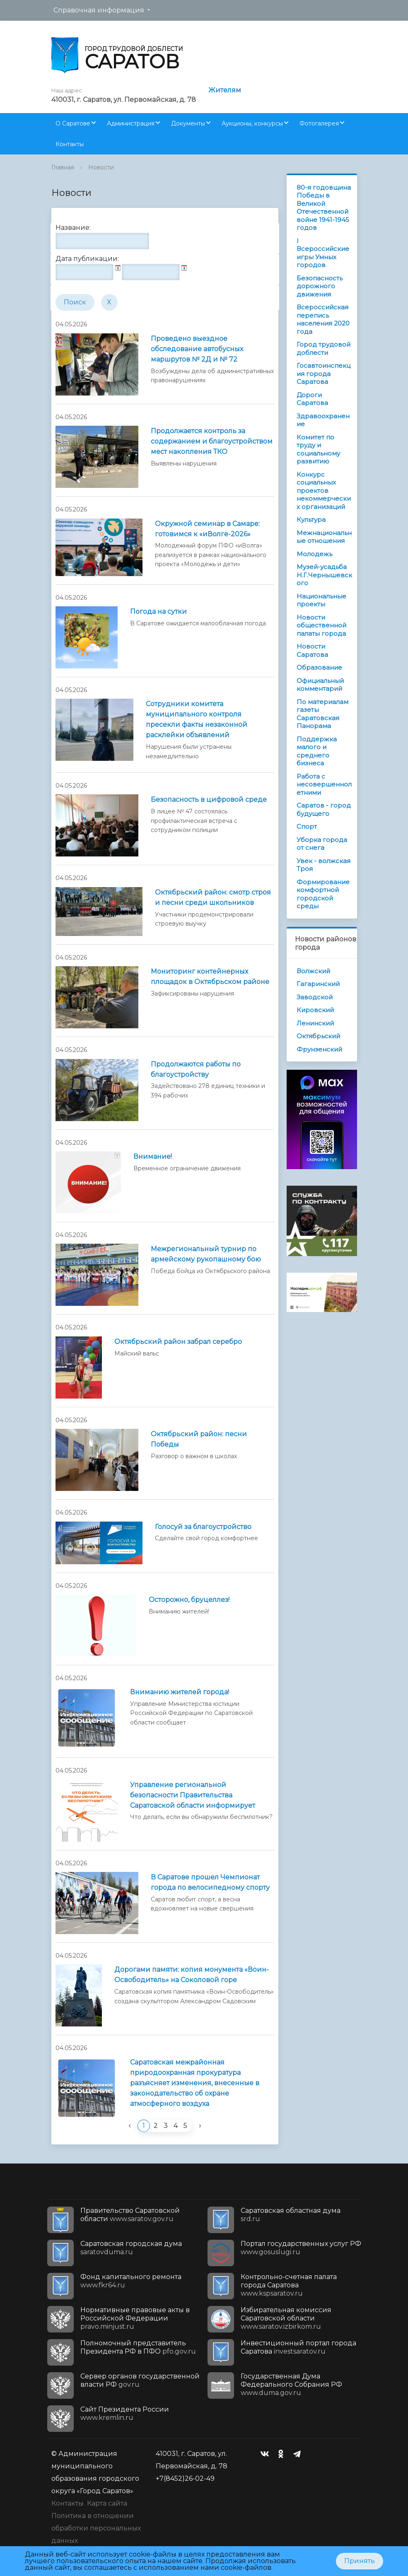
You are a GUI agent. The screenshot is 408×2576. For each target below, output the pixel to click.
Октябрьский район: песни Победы (199, 1439)
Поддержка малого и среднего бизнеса (317, 751)
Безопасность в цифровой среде (209, 799)
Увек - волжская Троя (323, 865)
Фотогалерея (319, 123)
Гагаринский (318, 984)
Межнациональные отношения (324, 537)
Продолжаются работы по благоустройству (196, 1069)
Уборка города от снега (322, 844)
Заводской (315, 997)
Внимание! (152, 1156)
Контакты (70, 144)
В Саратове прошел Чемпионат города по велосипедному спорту (210, 1882)
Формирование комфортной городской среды (323, 894)
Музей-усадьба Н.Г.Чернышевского (324, 575)
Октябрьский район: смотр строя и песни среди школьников (213, 897)
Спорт (307, 826)
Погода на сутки (158, 611)
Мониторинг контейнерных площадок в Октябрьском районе (210, 976)
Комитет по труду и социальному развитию (318, 449)
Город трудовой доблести (323, 348)
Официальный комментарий (320, 685)
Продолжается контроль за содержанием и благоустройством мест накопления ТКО (212, 441)
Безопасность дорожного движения (320, 286)
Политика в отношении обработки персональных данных (96, 2528)
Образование (319, 667)
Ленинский (315, 1023)
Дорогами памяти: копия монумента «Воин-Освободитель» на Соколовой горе (191, 1975)
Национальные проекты (321, 600)
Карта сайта (107, 2503)
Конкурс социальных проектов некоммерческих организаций (324, 490)
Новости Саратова (312, 650)
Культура (311, 519)
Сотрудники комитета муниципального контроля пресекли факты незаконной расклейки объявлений (196, 719)
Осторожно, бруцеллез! (189, 1600)
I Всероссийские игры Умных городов (323, 253)
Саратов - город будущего (324, 809)
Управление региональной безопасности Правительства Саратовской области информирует (192, 1795)
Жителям (224, 90)
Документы (188, 123)
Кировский (315, 1010)
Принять (359, 2561)
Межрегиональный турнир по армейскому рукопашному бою (206, 1254)
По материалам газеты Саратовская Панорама (322, 714)
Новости (101, 167)
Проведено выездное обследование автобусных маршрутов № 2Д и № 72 (197, 349)
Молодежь (314, 554)
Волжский (313, 971)
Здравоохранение (323, 420)
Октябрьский (318, 1036)
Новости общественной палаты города (321, 625)
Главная (62, 167)
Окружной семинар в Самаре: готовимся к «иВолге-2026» (207, 529)
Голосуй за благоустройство (203, 1527)
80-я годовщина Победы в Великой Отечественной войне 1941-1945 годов (324, 207)
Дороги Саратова (312, 399)
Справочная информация (98, 10)
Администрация (131, 123)
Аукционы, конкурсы (252, 123)
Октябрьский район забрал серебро (178, 1342)
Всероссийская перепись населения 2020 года (323, 319)
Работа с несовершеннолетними (324, 784)
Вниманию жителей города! (179, 1692)
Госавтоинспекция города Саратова (323, 374)
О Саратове (73, 123)
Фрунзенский (319, 1049)
